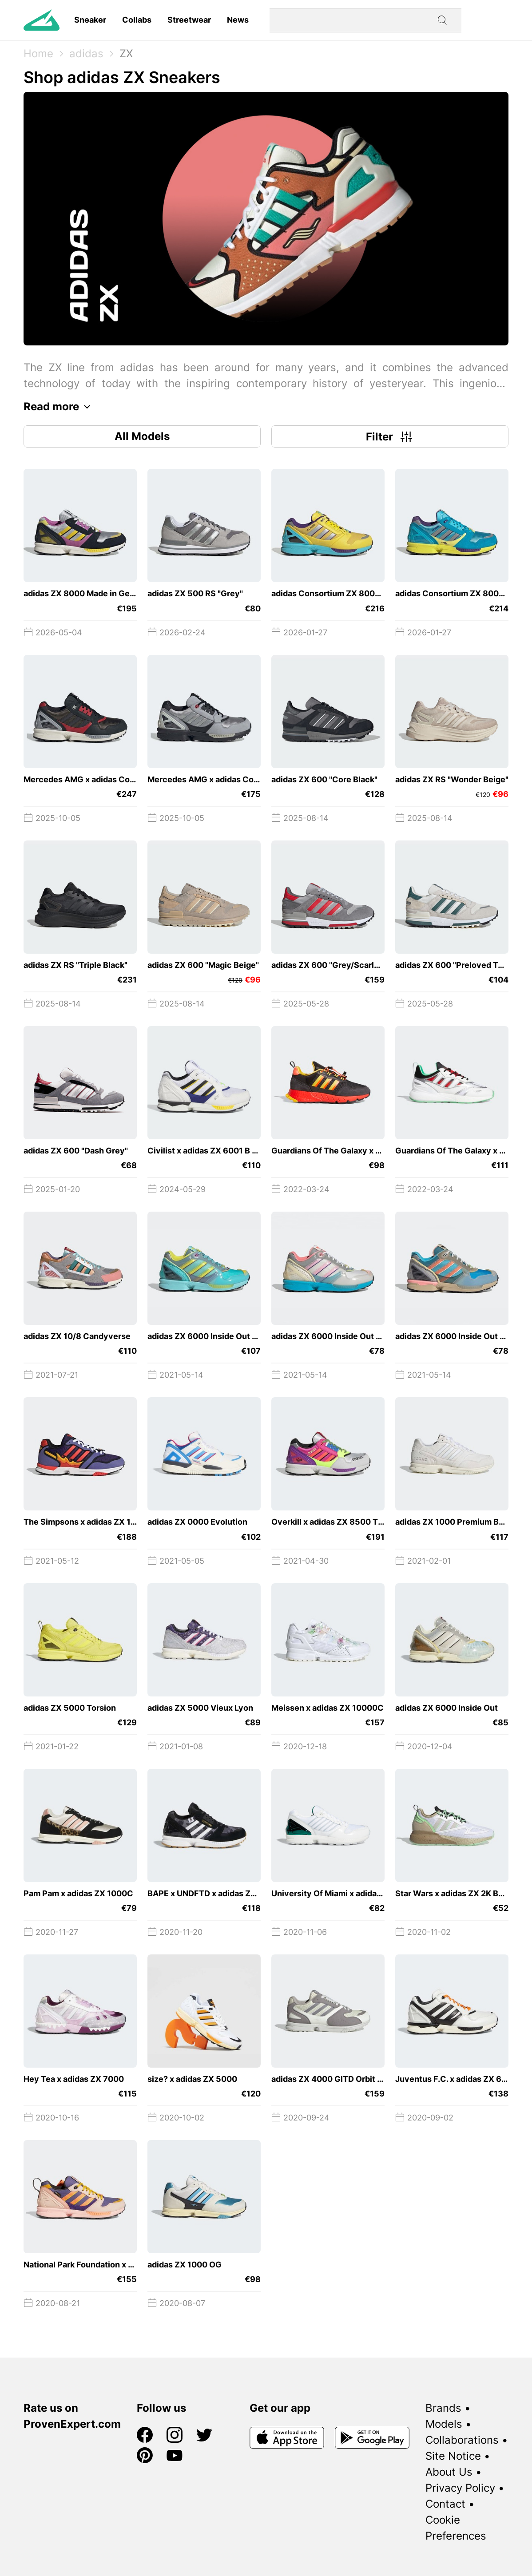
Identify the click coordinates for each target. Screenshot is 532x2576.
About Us (448, 2471)
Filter (390, 436)
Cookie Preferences (455, 2527)
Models (443, 2423)
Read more (59, 407)
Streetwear (189, 19)
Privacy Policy (460, 2487)
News (238, 19)
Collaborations (462, 2439)
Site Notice (453, 2455)
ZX (126, 53)
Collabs (136, 19)
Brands (443, 2408)
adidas (86, 53)
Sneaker (90, 19)
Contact (445, 2503)
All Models (142, 436)
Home (38, 53)
